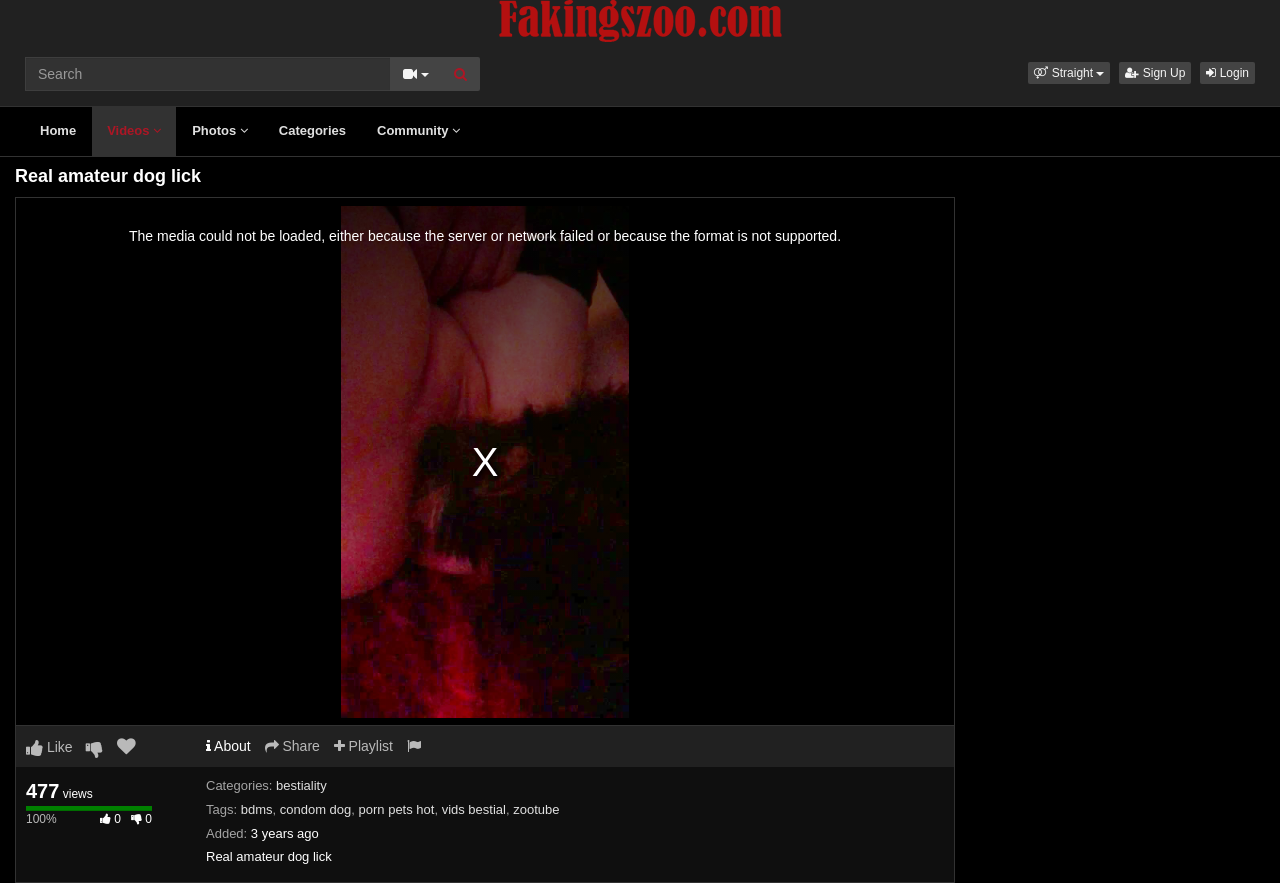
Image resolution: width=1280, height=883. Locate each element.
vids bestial (474, 809)
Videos (134, 130)
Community (418, 130)
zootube (536, 809)
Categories (312, 130)
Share (292, 746)
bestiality (301, 785)
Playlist (363, 746)
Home (58, 130)
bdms (257, 809)
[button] (1069, 73)
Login (1227, 73)
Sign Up (1155, 73)
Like (49, 747)
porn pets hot (397, 809)
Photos (220, 130)
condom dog (316, 809)
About (228, 746)
